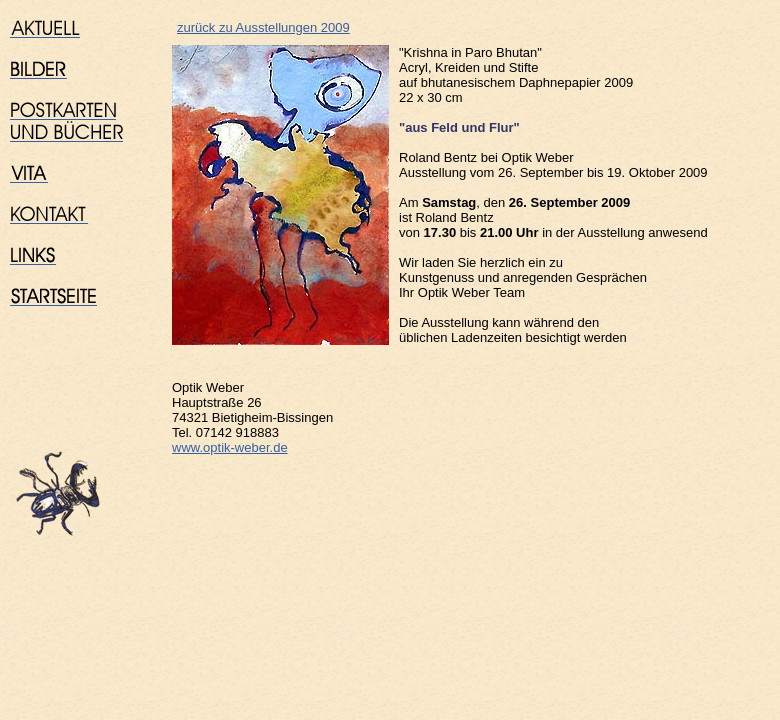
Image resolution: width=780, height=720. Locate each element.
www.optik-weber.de (230, 447)
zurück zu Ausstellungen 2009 (263, 27)
